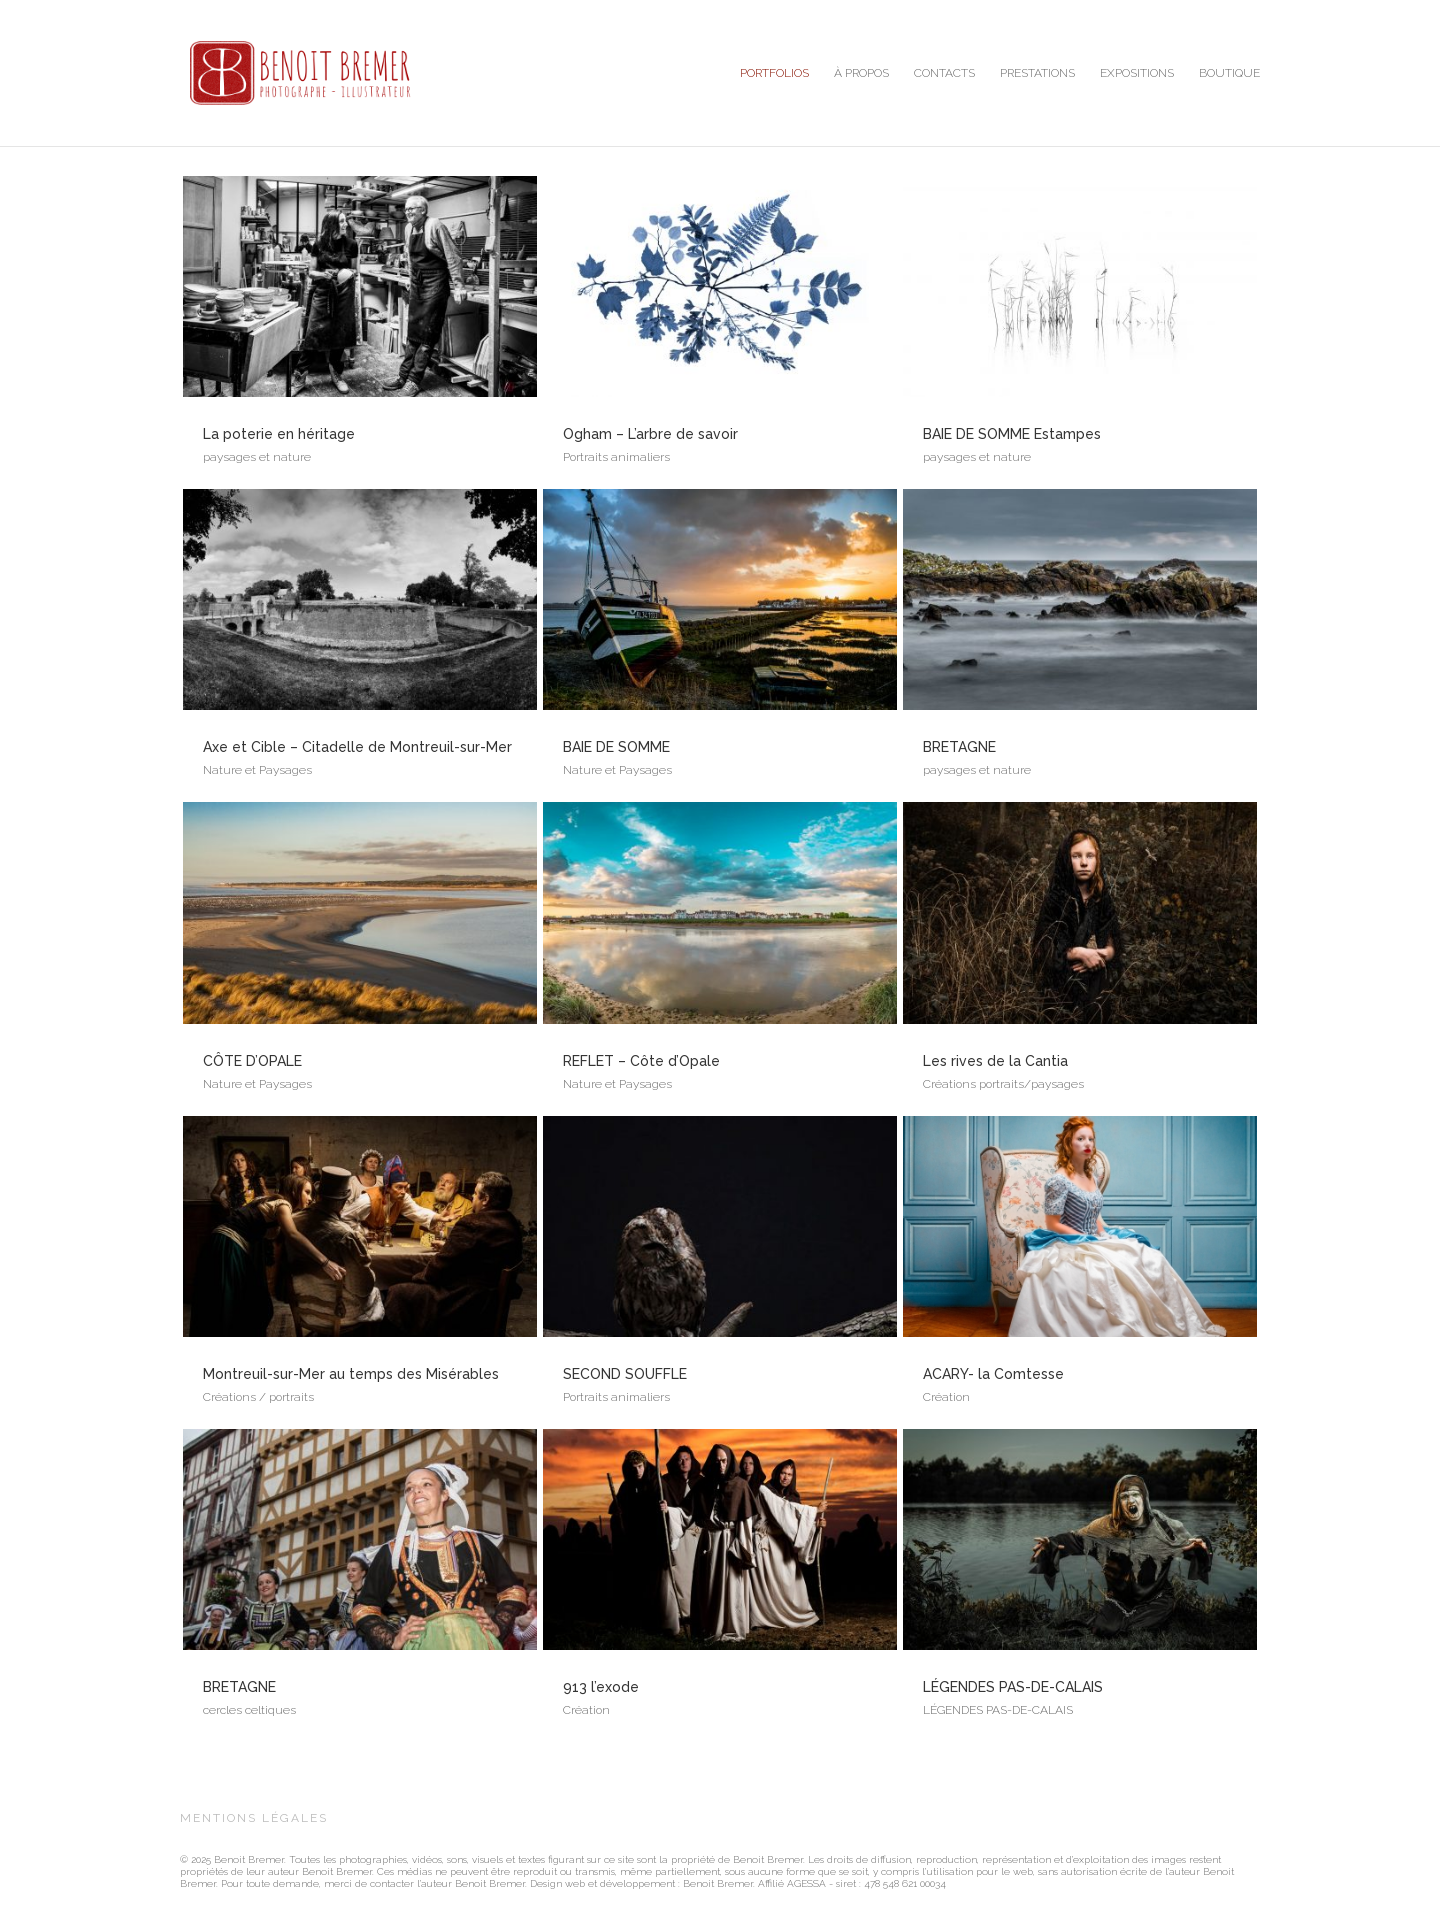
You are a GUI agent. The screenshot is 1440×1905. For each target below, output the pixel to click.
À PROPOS (861, 73)
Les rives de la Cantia (995, 1061)
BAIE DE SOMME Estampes (1012, 434)
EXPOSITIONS (1137, 73)
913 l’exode (601, 1687)
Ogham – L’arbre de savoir (650, 434)
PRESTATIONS (1037, 73)
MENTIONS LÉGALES (254, 1818)
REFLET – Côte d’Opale (641, 1061)
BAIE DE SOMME (616, 747)
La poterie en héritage (279, 434)
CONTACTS (944, 73)
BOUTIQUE (1229, 73)
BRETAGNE (239, 1687)
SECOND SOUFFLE (625, 1374)
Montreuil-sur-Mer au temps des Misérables (351, 1374)
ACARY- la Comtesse (993, 1374)
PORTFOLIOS (774, 73)
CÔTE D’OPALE (252, 1061)
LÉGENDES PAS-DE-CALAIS (1013, 1687)
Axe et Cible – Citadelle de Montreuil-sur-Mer (357, 747)
